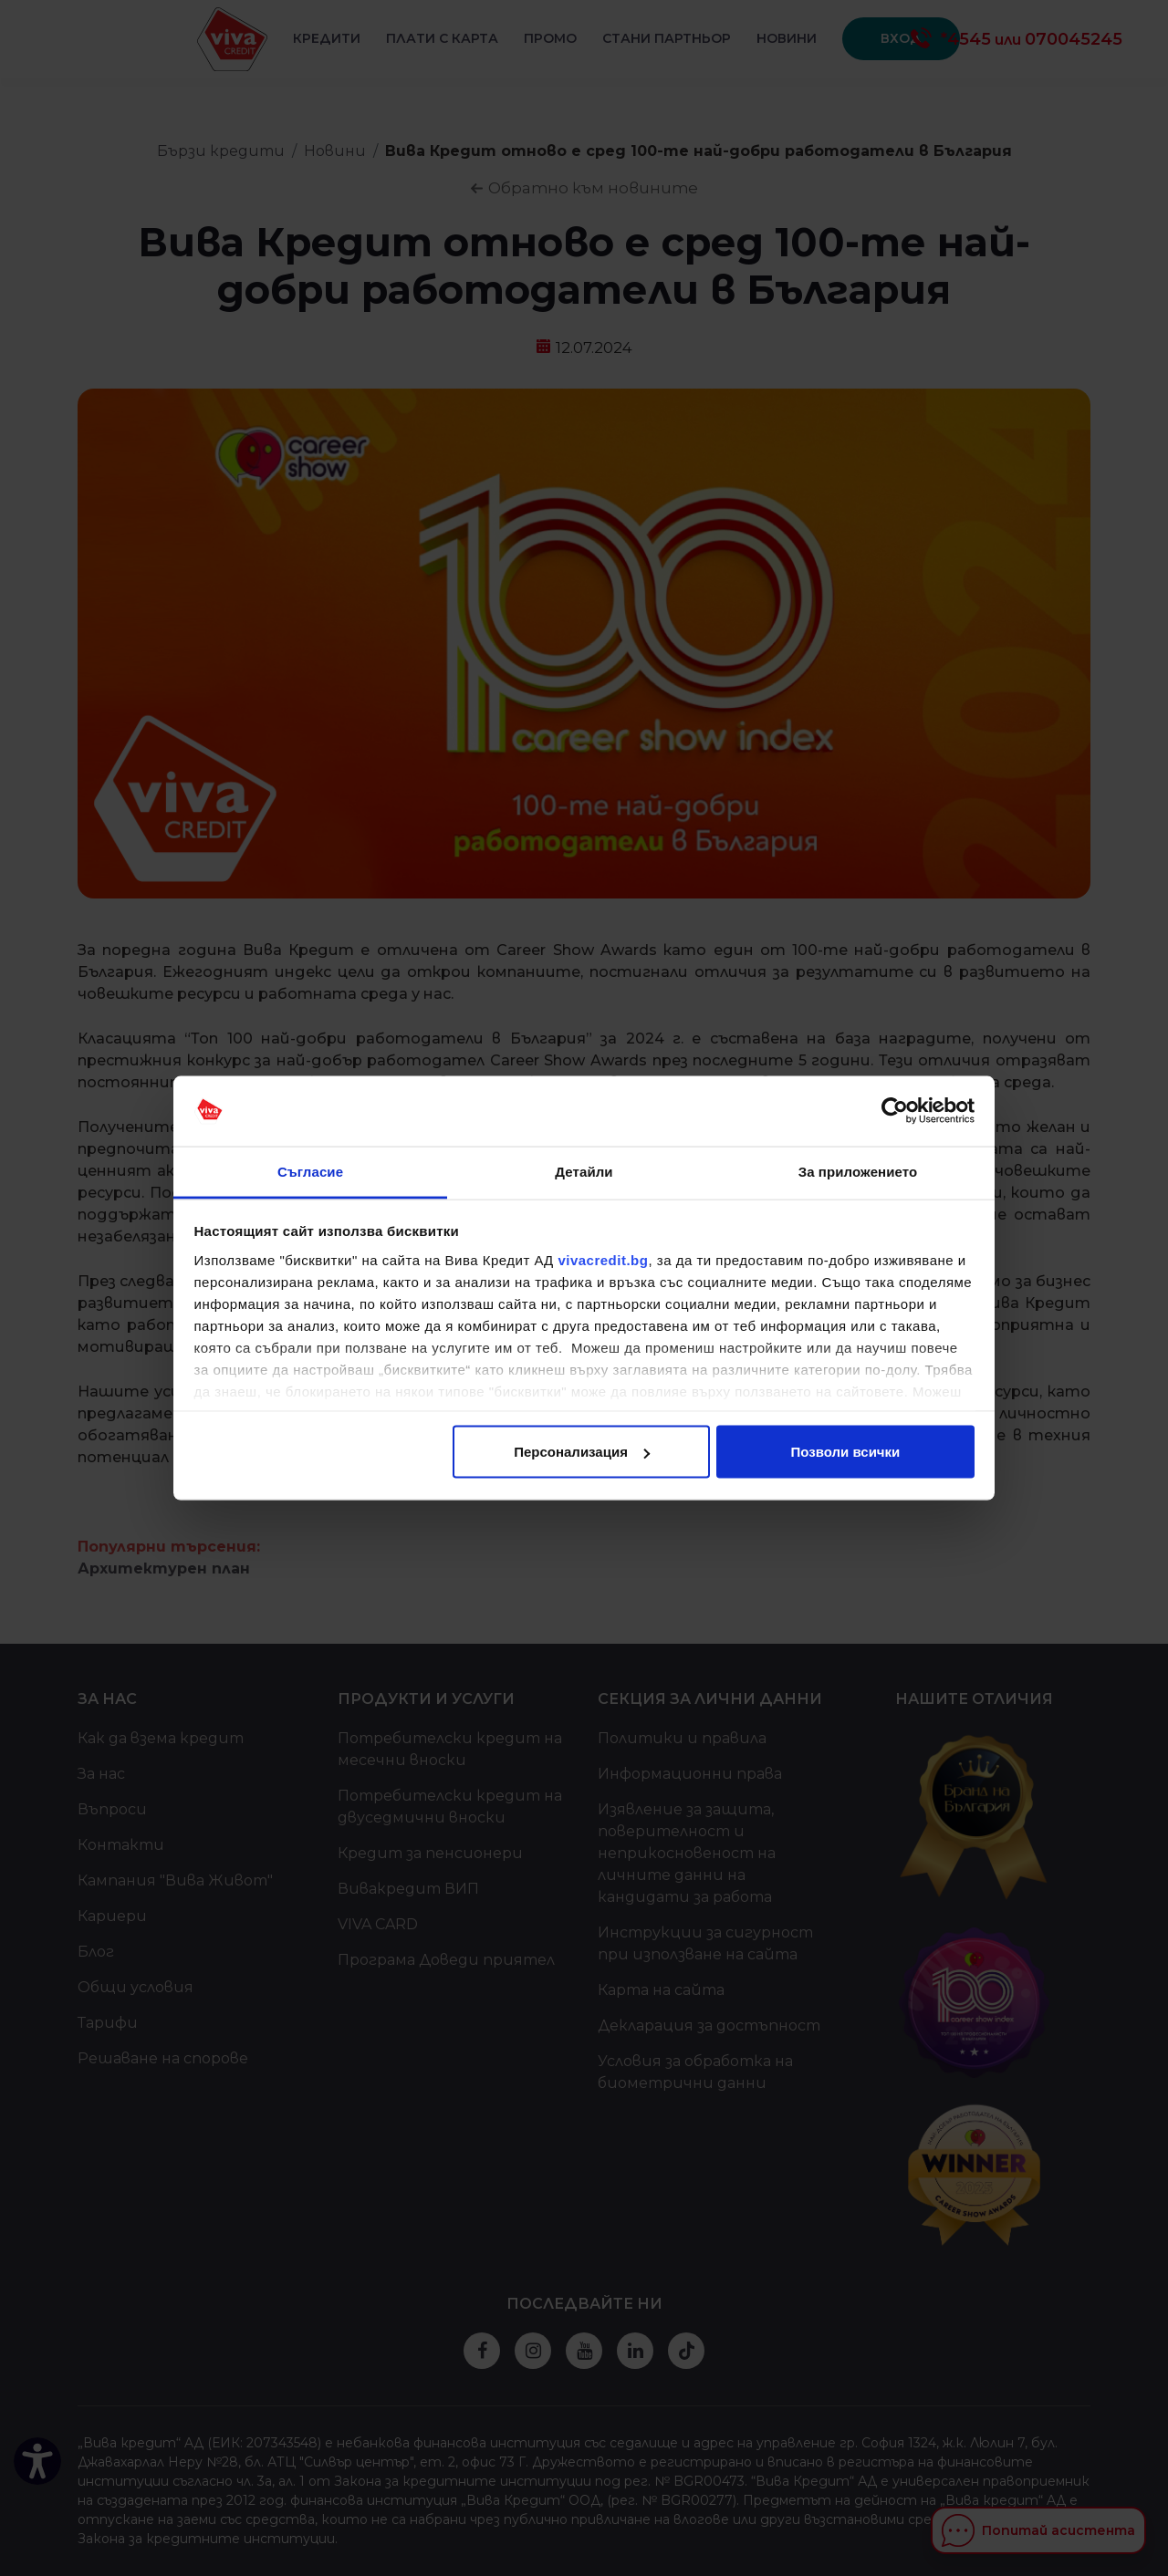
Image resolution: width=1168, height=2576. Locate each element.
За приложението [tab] (858, 1171)
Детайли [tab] (583, 1171)
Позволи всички (846, 1451)
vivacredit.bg (603, 1259)
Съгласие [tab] (310, 1171)
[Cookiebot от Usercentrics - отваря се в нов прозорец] (895, 1111)
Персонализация (582, 1451)
